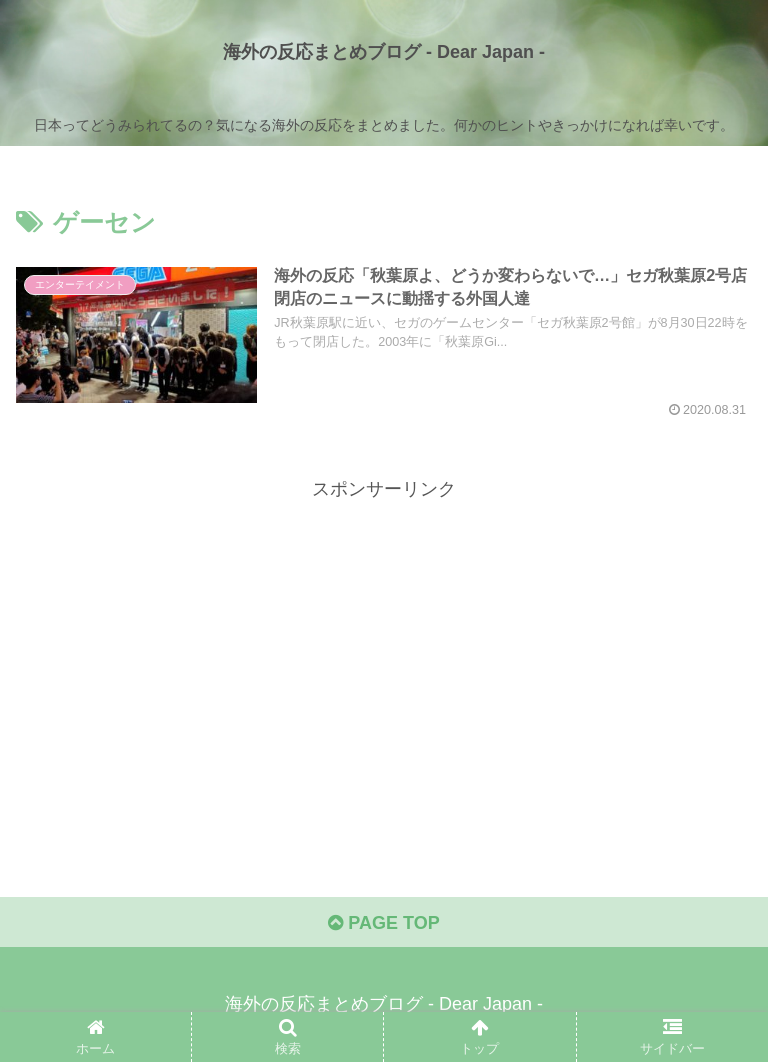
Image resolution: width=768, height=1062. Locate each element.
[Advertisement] (384, 645)
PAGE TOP (383, 923)
